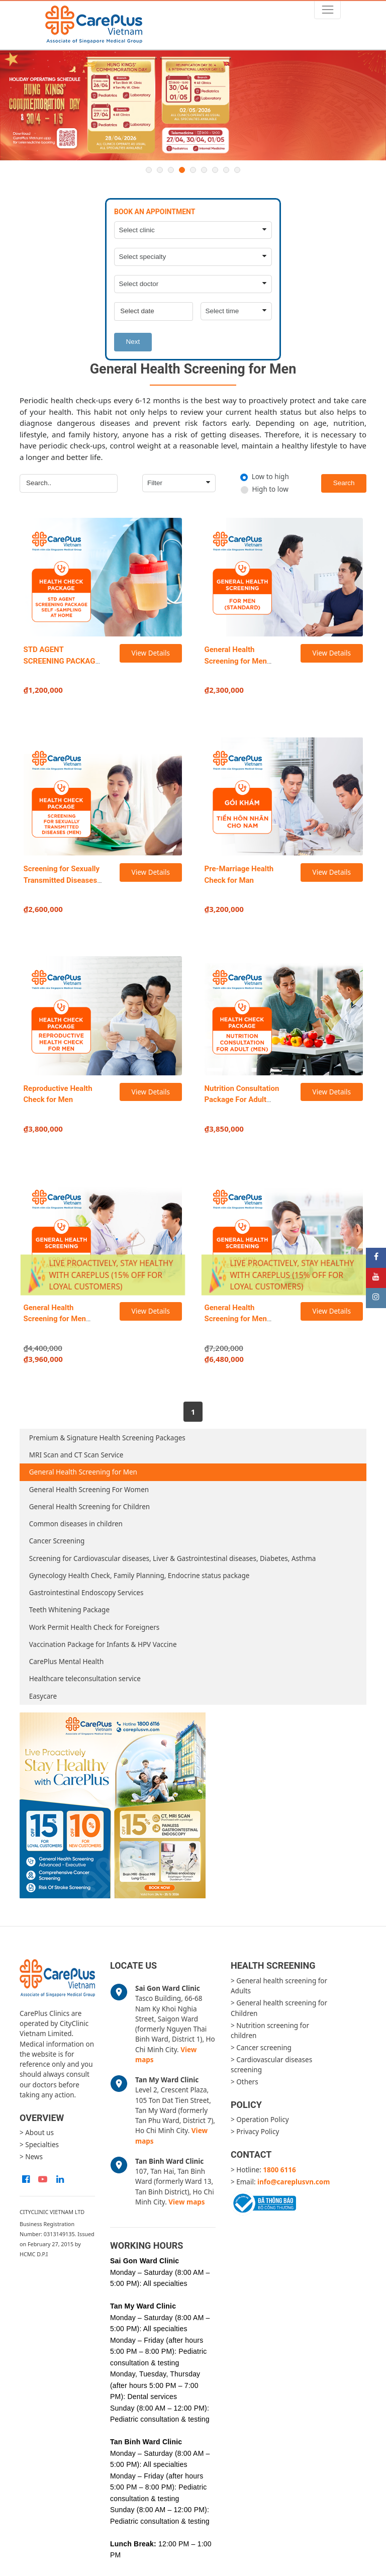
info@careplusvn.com (293, 2181)
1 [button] (149, 170)
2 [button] (160, 170)
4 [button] (182, 170)
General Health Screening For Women (89, 1489)
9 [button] (237, 170)
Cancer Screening (57, 1540)
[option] (193, 105)
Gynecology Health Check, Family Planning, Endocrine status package (139, 1575)
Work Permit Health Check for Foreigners (94, 1627)
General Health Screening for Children (89, 1506)
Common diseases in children (76, 1523)
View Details (151, 653)
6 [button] (204, 170)
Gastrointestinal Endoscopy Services (86, 1592)
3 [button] (171, 170)
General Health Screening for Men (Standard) (236, 661)
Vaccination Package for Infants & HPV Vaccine (103, 1644)
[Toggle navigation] (327, 9)
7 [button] (215, 170)
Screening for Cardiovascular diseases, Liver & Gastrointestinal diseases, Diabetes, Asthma (172, 1558)
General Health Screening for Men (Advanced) (55, 1319)
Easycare (43, 1696)
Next (133, 341)
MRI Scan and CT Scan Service (76, 1454)
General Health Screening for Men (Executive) (236, 1319)
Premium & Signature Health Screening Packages (107, 1437)
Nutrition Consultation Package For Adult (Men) (242, 1100)
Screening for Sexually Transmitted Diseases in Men (62, 880)
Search (344, 483)
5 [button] (193, 170)
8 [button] (226, 170)
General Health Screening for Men (83, 1472)
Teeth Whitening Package (69, 1609)
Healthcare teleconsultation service (85, 1678)
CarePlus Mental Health (66, 1661)
